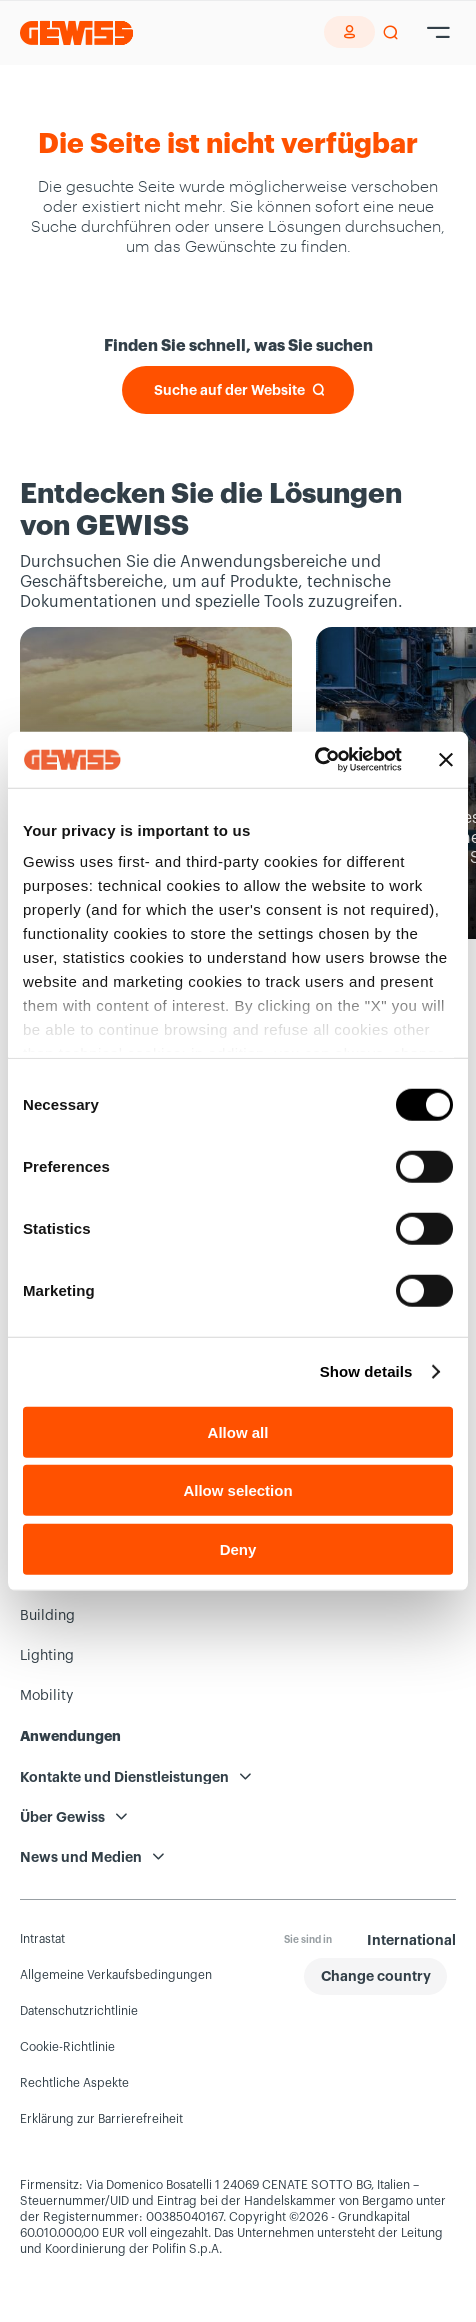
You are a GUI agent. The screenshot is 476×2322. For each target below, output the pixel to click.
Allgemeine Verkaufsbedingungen (116, 1975)
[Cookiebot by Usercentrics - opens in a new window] (314, 760)
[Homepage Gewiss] (76, 32)
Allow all (238, 1431)
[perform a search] (390, 33)
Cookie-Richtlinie (67, 2047)
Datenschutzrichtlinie (79, 2011)
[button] (375, 1976)
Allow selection (237, 1490)
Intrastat (42, 1939)
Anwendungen (70, 1736)
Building (47, 1616)
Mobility (46, 1696)
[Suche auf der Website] (238, 390)
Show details (366, 1371)
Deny (238, 1548)
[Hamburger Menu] (438, 33)
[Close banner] (446, 760)
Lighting (47, 1656)
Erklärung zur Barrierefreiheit (101, 2119)
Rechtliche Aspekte (74, 2083)
